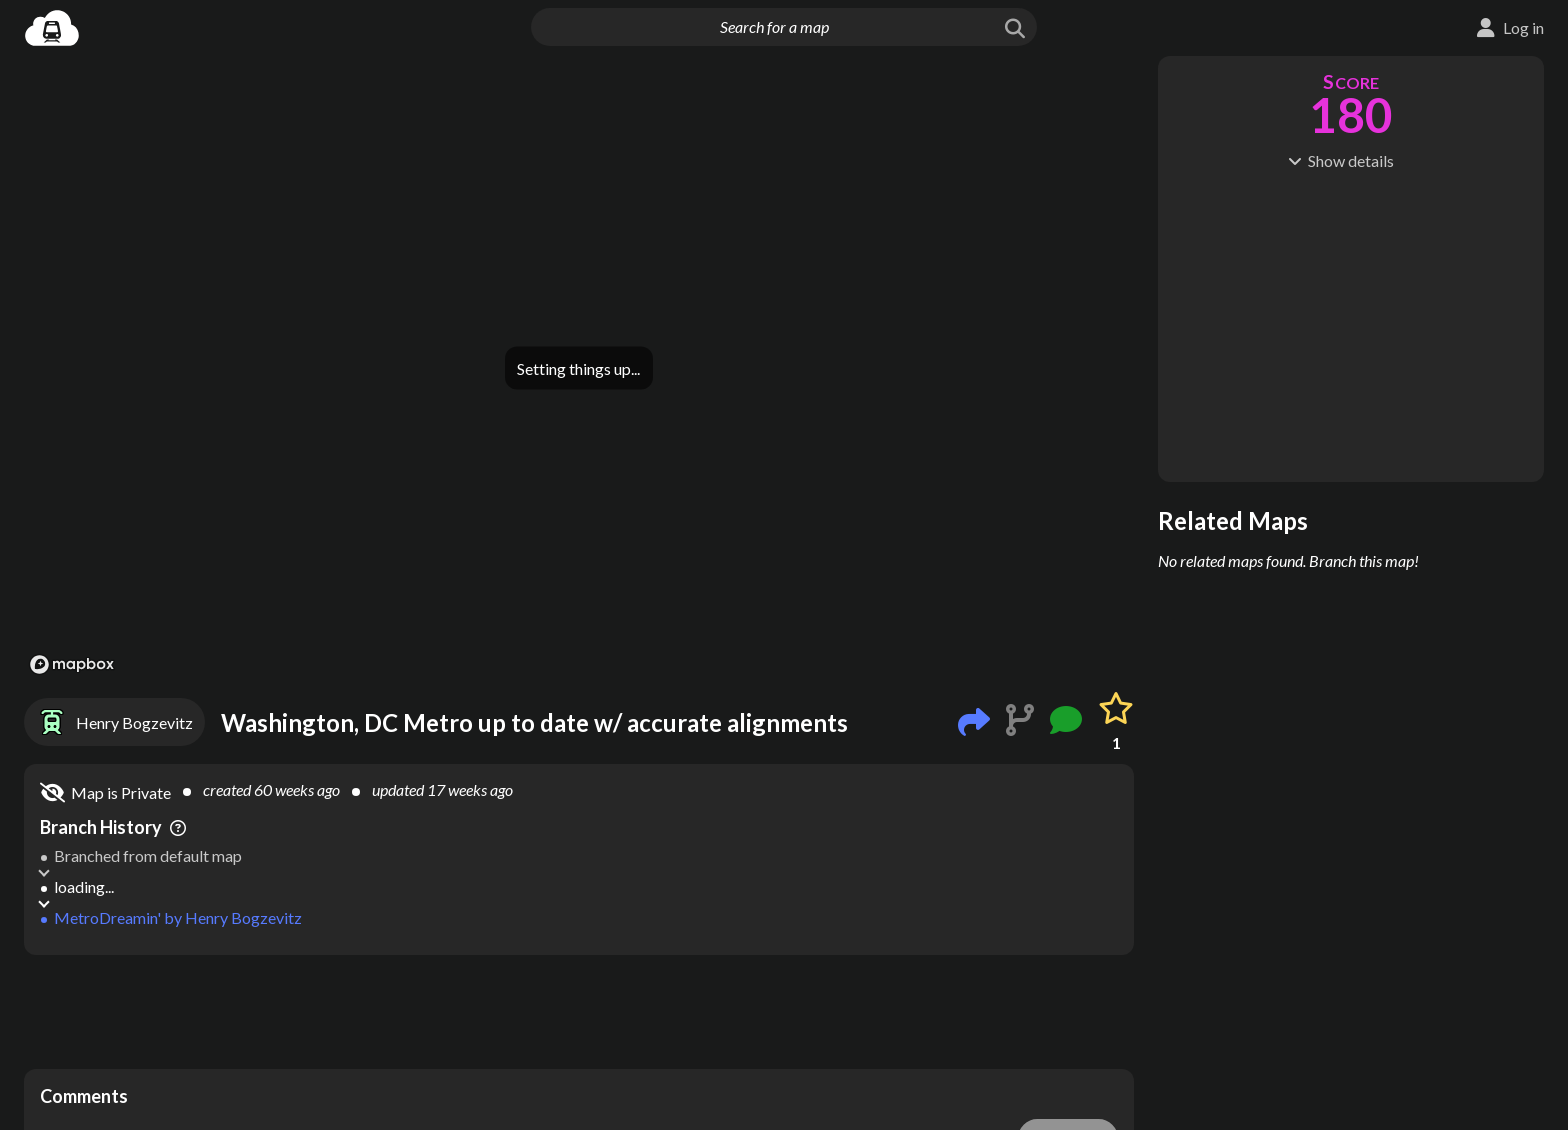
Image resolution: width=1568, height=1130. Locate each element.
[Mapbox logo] (72, 664)
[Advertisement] (579, 1012)
